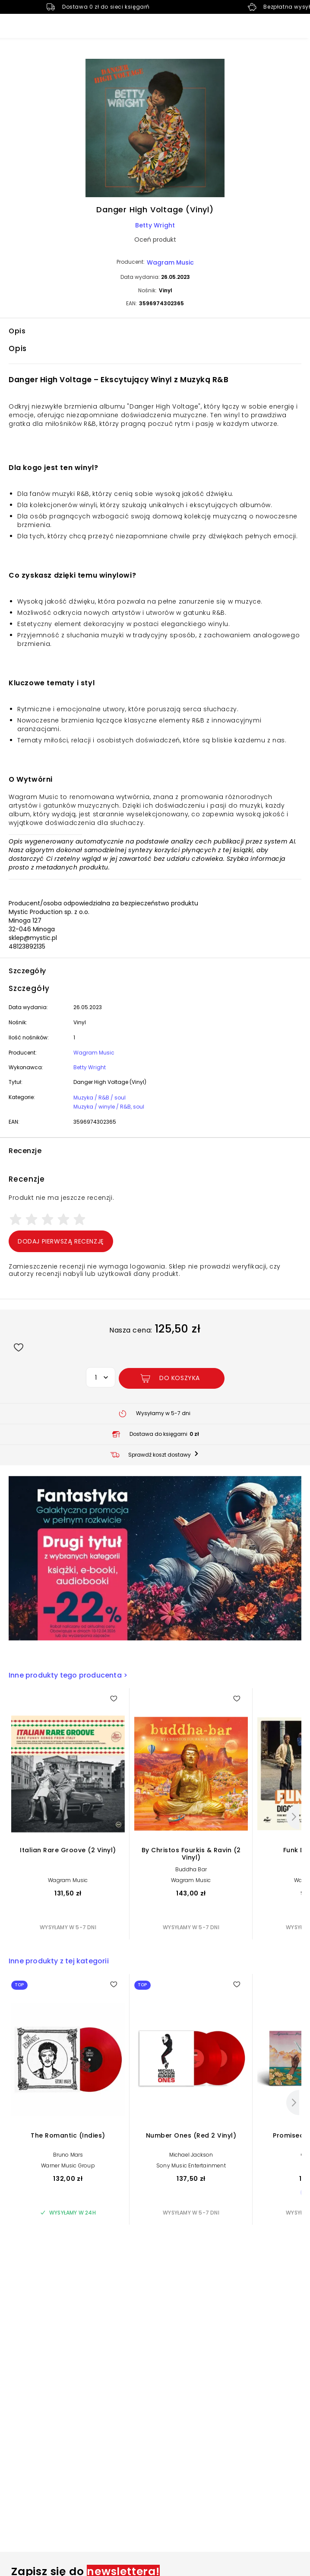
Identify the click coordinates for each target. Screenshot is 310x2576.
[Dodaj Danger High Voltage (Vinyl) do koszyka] (172, 1378)
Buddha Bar (191, 1869)
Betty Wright (155, 225)
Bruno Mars (68, 2154)
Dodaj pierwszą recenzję (61, 1241)
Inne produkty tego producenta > (68, 1675)
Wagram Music (170, 262)
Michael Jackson (191, 2154)
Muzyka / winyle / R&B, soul (108, 1106)
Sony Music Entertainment (191, 2165)
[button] (155, 129)
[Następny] (292, 1816)
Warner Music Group (68, 2165)
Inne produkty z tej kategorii (59, 1961)
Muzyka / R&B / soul (99, 1097)
